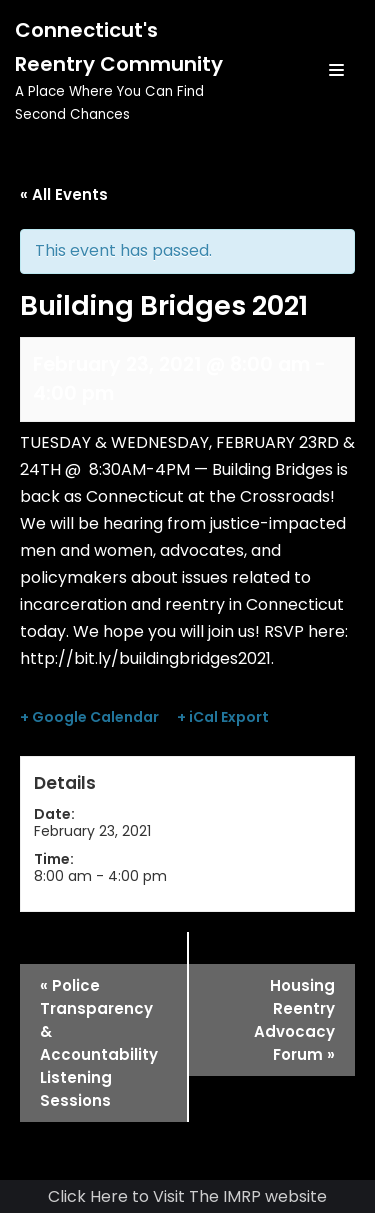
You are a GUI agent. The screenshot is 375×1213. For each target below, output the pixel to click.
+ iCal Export (223, 717)
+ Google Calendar (89, 717)
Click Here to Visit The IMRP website (187, 1196)
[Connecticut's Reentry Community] (125, 70)
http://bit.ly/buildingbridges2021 (145, 658)
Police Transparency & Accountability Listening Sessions (99, 1043)
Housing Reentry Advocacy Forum (294, 1020)
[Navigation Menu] (336, 70)
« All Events (64, 194)
